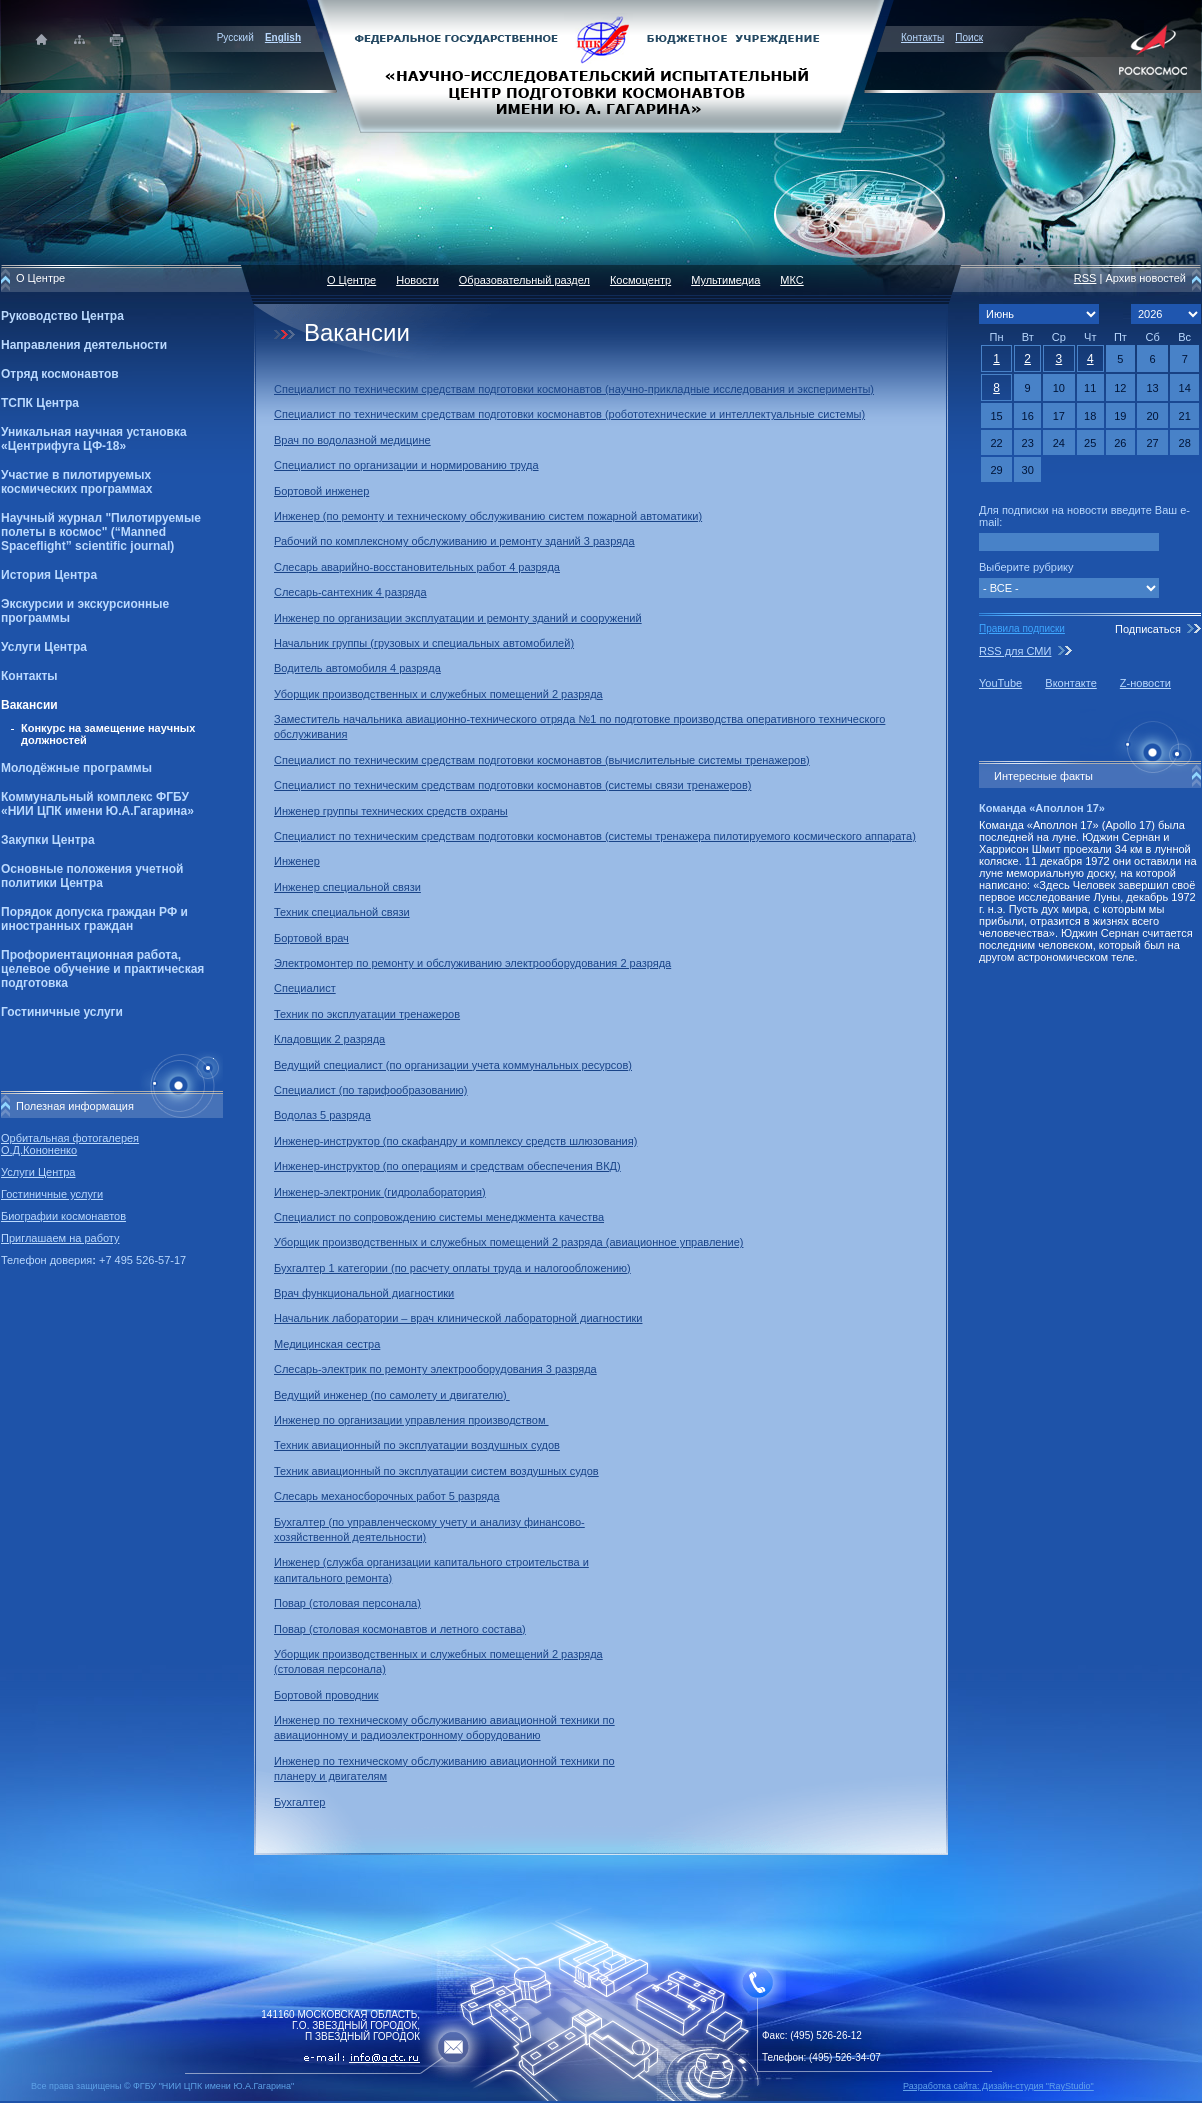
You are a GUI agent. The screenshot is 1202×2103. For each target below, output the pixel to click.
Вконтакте (1070, 683)
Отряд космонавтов (60, 374)
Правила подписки (1022, 628)
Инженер (297, 861)
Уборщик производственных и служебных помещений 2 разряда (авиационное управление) (508, 1242)
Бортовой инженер (321, 491)
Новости (417, 280)
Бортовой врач (311, 938)
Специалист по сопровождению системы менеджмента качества (439, 1217)
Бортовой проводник (326, 1695)
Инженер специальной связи (347, 887)
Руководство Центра (62, 316)
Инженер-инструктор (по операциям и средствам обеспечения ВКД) (447, 1166)
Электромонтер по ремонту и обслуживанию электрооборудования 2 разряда (472, 963)
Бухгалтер (299, 1802)
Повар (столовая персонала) (347, 1603)
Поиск (969, 37)
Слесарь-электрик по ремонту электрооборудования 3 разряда (435, 1369)
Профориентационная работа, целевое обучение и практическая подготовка (102, 969)
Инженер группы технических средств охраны (391, 811)
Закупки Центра (48, 840)
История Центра (49, 575)
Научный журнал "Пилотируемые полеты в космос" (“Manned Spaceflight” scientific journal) (101, 532)
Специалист (305, 988)
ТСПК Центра (40, 403)
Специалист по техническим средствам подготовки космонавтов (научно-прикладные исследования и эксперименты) (574, 389)
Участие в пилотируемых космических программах (76, 482)
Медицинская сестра (327, 1344)
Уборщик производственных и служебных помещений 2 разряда (438, 694)
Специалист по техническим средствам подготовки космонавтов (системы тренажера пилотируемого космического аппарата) (595, 836)
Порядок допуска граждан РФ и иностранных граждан (94, 919)
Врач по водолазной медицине (352, 440)
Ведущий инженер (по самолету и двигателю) (392, 1395)
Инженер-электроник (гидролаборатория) (380, 1192)
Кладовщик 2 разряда (329, 1039)
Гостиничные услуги (62, 1012)
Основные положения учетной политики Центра (92, 876)
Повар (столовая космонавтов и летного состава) (400, 1629)
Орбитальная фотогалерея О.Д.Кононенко (70, 1144)
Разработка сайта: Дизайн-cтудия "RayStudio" (998, 2086)
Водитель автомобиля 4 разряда (357, 668)
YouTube (1000, 683)
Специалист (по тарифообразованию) (371, 1090)
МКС (791, 280)
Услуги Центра (44, 647)
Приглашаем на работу (60, 1238)
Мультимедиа (725, 280)
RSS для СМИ (1015, 651)
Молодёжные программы (76, 768)
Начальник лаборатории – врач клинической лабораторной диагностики (458, 1318)
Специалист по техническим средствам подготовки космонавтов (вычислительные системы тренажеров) (542, 760)
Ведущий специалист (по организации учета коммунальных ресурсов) (453, 1065)
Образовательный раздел (524, 280)
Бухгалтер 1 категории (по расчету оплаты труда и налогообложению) (452, 1268)
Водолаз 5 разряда (322, 1115)
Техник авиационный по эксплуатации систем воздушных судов (436, 1471)
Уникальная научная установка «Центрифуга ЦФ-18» (94, 439)
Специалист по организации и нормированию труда (406, 465)
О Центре (351, 280)
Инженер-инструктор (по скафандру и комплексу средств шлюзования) (455, 1141)
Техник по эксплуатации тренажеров (367, 1014)
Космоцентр (640, 280)
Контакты (922, 37)
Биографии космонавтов (63, 1216)
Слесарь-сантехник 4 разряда (350, 592)
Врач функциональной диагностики (364, 1293)
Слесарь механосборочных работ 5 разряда (387, 1496)
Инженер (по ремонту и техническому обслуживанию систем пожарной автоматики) (488, 516)
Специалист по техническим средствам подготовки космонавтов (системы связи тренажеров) (512, 785)
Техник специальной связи (342, 912)
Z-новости (1145, 683)
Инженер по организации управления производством (411, 1420)
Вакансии (29, 705)
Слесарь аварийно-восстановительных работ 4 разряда (417, 567)
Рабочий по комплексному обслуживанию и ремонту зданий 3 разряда (454, 541)
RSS (1085, 278)
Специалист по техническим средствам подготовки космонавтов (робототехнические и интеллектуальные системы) (569, 414)
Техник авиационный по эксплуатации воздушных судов (417, 1445)
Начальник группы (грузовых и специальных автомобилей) (424, 643)
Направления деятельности (84, 345)
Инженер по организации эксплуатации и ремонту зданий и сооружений (458, 618)
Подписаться (1148, 629)
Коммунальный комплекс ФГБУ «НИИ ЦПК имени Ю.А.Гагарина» (97, 804)
